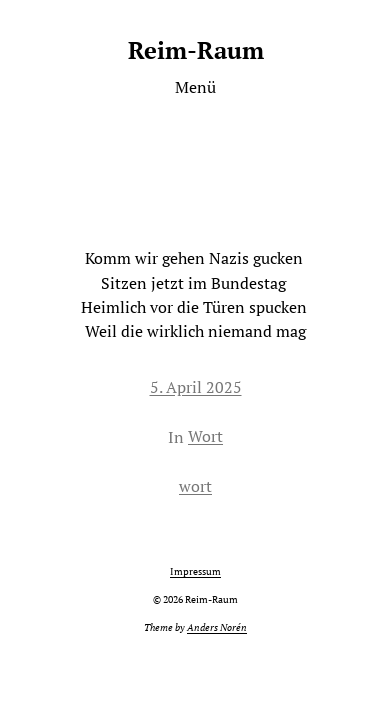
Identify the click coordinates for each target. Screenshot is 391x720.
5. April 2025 (196, 387)
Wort (205, 436)
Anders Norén (217, 627)
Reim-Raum (196, 50)
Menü (195, 87)
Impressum (195, 571)
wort (195, 486)
